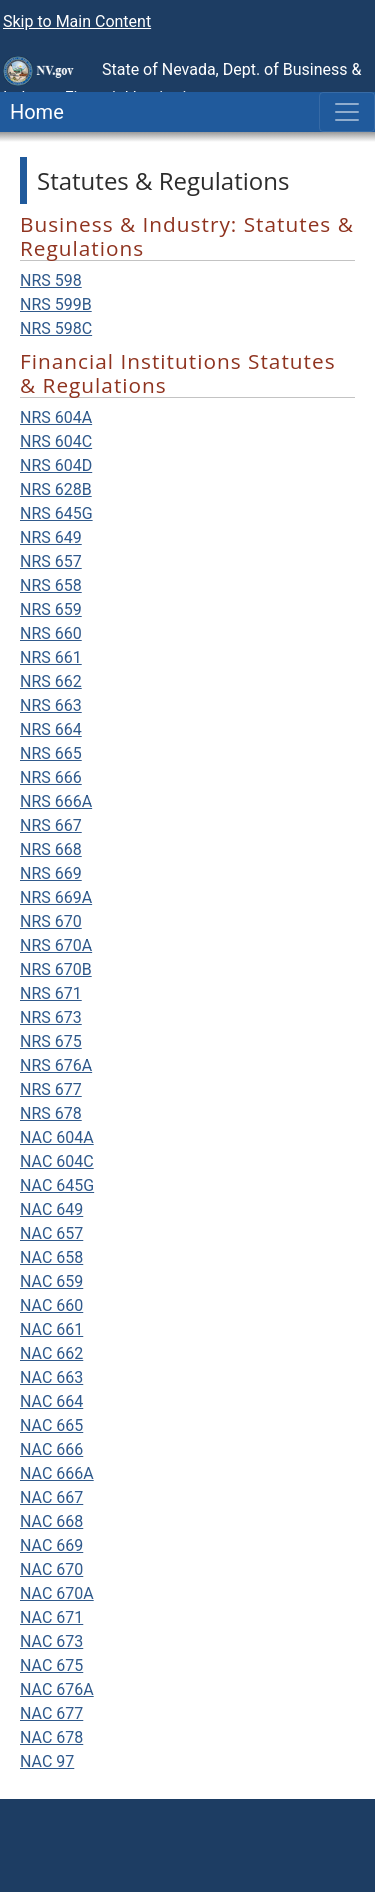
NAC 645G (57, 1185)
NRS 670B (56, 969)
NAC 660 (51, 1305)
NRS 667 (51, 825)
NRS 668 (51, 849)
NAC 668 (51, 1521)
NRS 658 (51, 585)
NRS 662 (51, 681)
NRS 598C (56, 328)
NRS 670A (56, 945)
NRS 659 (51, 609)
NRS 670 (51, 921)
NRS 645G (56, 513)
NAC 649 (51, 1209)
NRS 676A (56, 1065)
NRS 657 (51, 561)
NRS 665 (51, 753)
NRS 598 (51, 280)
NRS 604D (56, 465)
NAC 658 (51, 1257)
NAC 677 (51, 1713)
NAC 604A (57, 1137)
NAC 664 (51, 1401)
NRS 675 (51, 1041)
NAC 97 (47, 1761)
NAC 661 (51, 1329)
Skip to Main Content (77, 21)
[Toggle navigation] (347, 112)
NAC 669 (51, 1545)
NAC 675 (51, 1665)
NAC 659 (51, 1281)
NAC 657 (51, 1233)
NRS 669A (56, 897)
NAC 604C (57, 1161)
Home (32, 112)
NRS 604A (56, 417)
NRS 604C (56, 441)
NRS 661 (51, 657)
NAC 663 (51, 1377)
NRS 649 (51, 537)
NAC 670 (51, 1569)
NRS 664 (51, 729)
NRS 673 (51, 1017)
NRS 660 (51, 633)
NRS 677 (51, 1089)
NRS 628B (56, 489)
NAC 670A (57, 1593)
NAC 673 (51, 1641)
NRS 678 (51, 1113)
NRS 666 (51, 777)
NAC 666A (57, 1473)
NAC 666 (51, 1449)
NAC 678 (51, 1737)
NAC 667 (51, 1497)
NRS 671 (51, 993)
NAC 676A (57, 1689)
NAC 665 (51, 1425)
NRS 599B (56, 304)
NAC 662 (51, 1353)
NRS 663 (51, 705)
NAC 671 (51, 1617)
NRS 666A (56, 801)
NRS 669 (51, 873)
